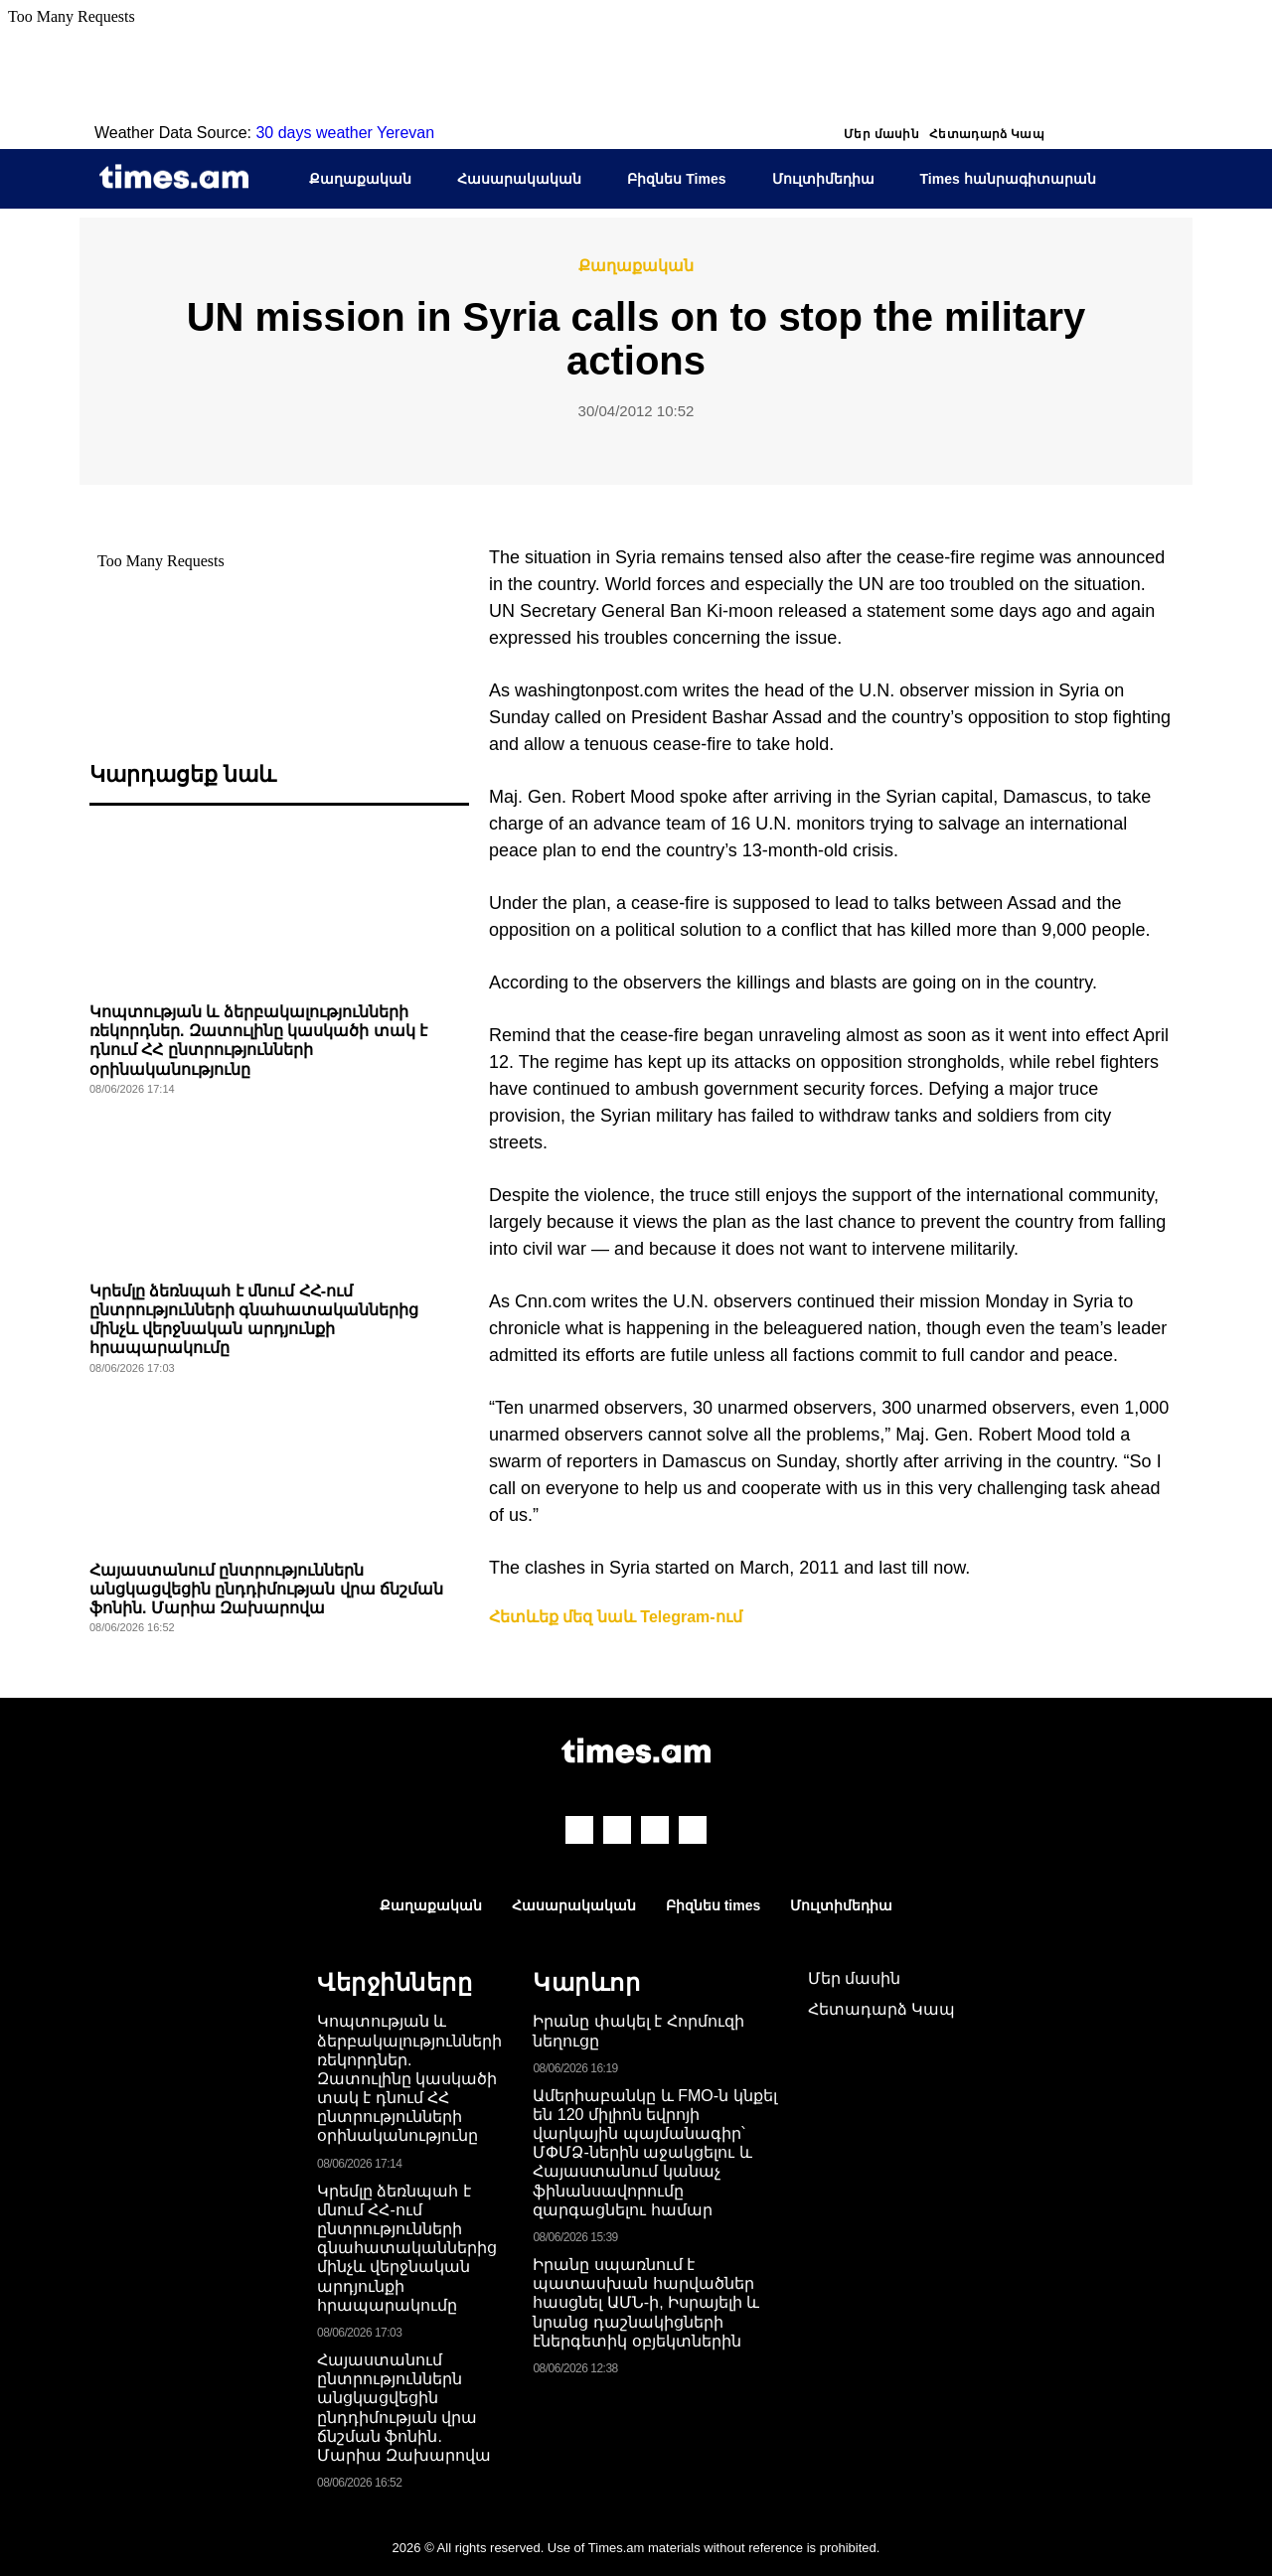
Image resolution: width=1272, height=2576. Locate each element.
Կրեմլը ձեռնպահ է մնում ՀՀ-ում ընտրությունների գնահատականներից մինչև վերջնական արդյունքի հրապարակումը (407, 2248)
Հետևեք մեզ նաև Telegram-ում (615, 1616)
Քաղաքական (360, 179)
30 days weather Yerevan (344, 132)
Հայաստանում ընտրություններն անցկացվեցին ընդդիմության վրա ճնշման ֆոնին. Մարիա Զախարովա (266, 1589)
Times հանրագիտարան (1008, 179)
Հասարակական (519, 179)
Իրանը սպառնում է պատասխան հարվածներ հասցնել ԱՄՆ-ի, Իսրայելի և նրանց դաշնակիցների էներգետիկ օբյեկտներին (646, 2302)
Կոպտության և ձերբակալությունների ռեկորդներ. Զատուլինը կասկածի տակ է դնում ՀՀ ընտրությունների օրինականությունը (409, 2078)
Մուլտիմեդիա (823, 179)
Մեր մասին (881, 134)
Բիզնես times (713, 1905)
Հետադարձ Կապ (986, 134)
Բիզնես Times (676, 179)
